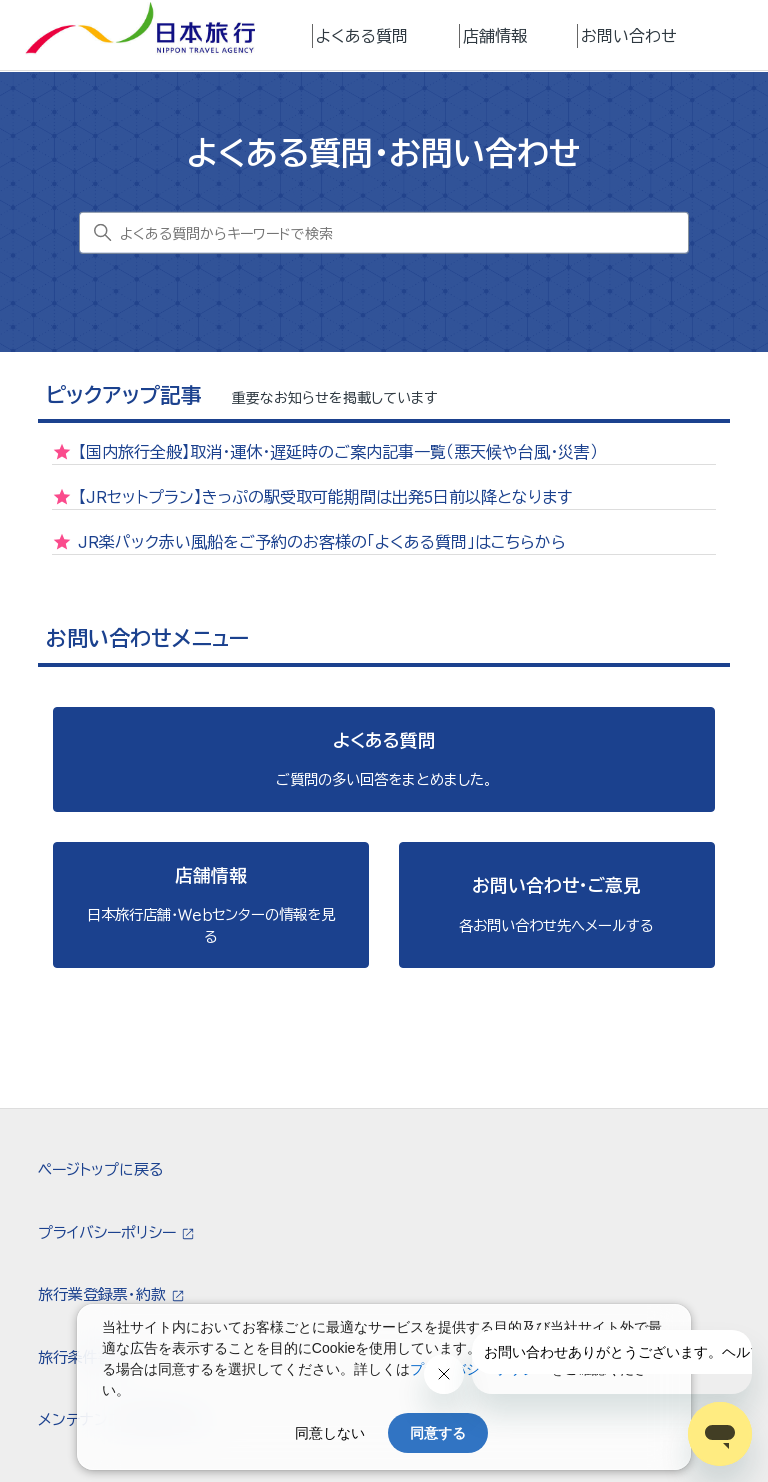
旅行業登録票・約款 (104, 1294)
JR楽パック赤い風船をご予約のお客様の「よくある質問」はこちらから (322, 542)
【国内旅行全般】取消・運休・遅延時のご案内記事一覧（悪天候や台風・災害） (338, 452)
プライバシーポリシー (109, 1232)
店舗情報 (495, 36)
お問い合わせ (629, 36)
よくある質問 (362, 36)
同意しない (330, 1433)
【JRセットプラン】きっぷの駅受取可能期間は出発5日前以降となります (325, 497)
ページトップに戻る (100, 1169)
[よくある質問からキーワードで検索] (384, 233)
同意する (438, 1433)
